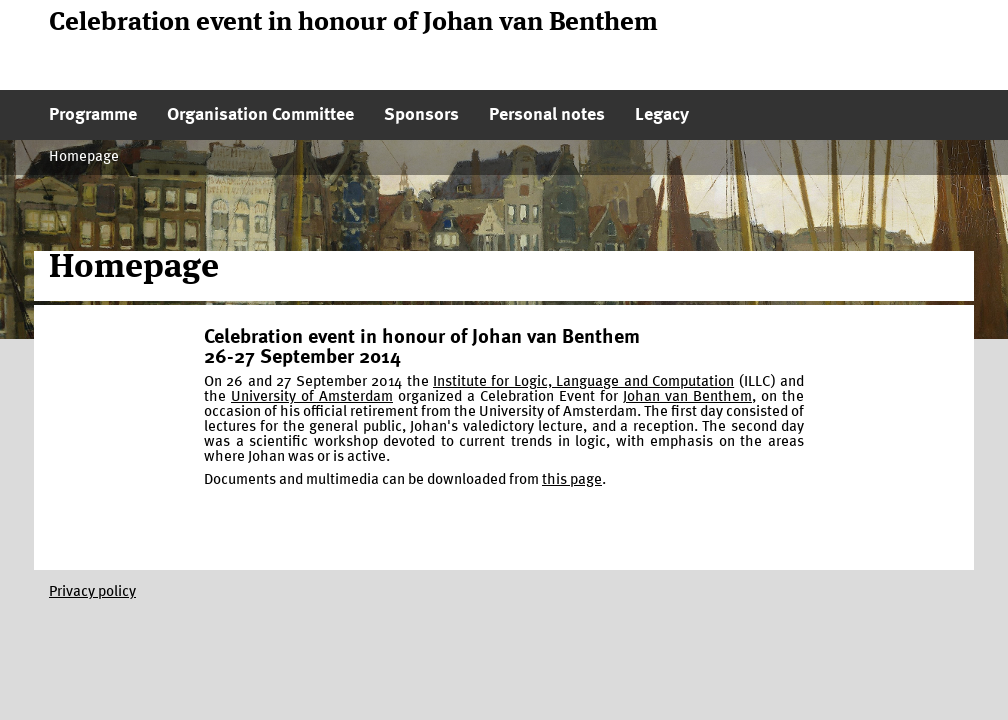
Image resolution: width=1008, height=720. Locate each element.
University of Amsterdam (312, 397)
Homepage (84, 157)
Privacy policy (92, 592)
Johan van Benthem (687, 397)
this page (572, 480)
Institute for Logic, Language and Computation (583, 382)
